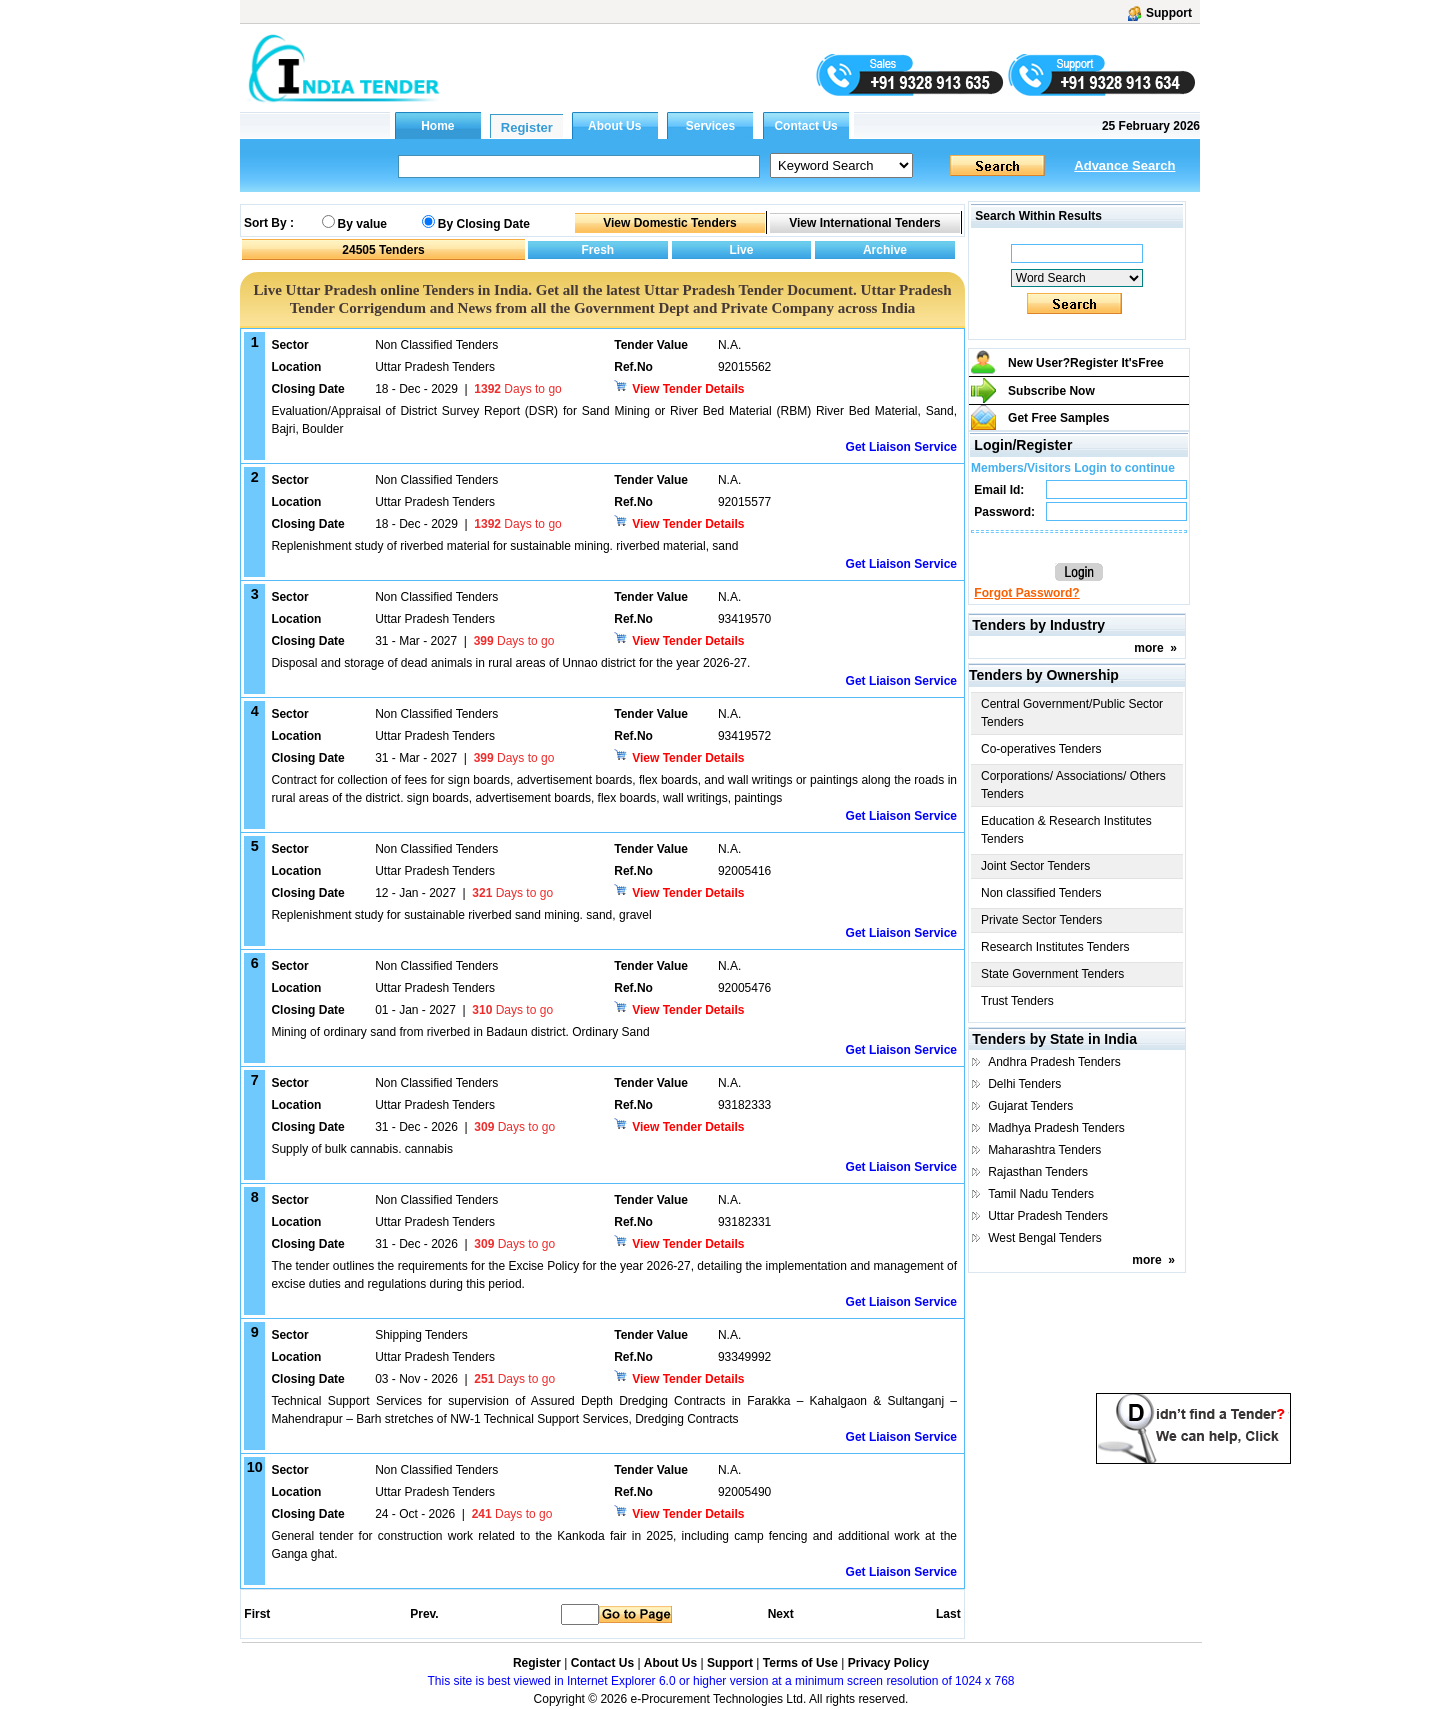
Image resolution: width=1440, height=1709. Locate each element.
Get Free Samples (1058, 418)
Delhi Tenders (1024, 1084)
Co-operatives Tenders (1041, 749)
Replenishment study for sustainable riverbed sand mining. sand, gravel (461, 915)
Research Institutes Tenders (1055, 947)
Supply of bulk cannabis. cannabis (361, 1149)
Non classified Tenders (1041, 893)
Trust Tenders (1017, 1001)
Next (781, 1614)
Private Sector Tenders (1041, 920)
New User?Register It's (1086, 363)
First (256, 1614)
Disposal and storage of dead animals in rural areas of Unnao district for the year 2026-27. (510, 663)
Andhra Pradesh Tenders (1054, 1062)
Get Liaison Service (901, 447)
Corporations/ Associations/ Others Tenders (1073, 785)
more (1148, 648)
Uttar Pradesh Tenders (1048, 1216)
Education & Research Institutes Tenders (1066, 830)
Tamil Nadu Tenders (1041, 1194)
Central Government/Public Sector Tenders (1072, 713)
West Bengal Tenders (1045, 1238)
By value (362, 224)
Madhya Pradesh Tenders (1056, 1128)
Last (948, 1614)
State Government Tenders (1052, 974)
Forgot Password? (1026, 593)
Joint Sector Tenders (1035, 866)
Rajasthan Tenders (1038, 1172)
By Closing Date (484, 224)
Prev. (424, 1614)
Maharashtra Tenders (1044, 1150)
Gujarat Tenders (1030, 1106)
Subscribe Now (1051, 391)
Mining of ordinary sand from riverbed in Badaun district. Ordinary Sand (460, 1032)
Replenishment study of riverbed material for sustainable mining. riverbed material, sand (504, 546)
